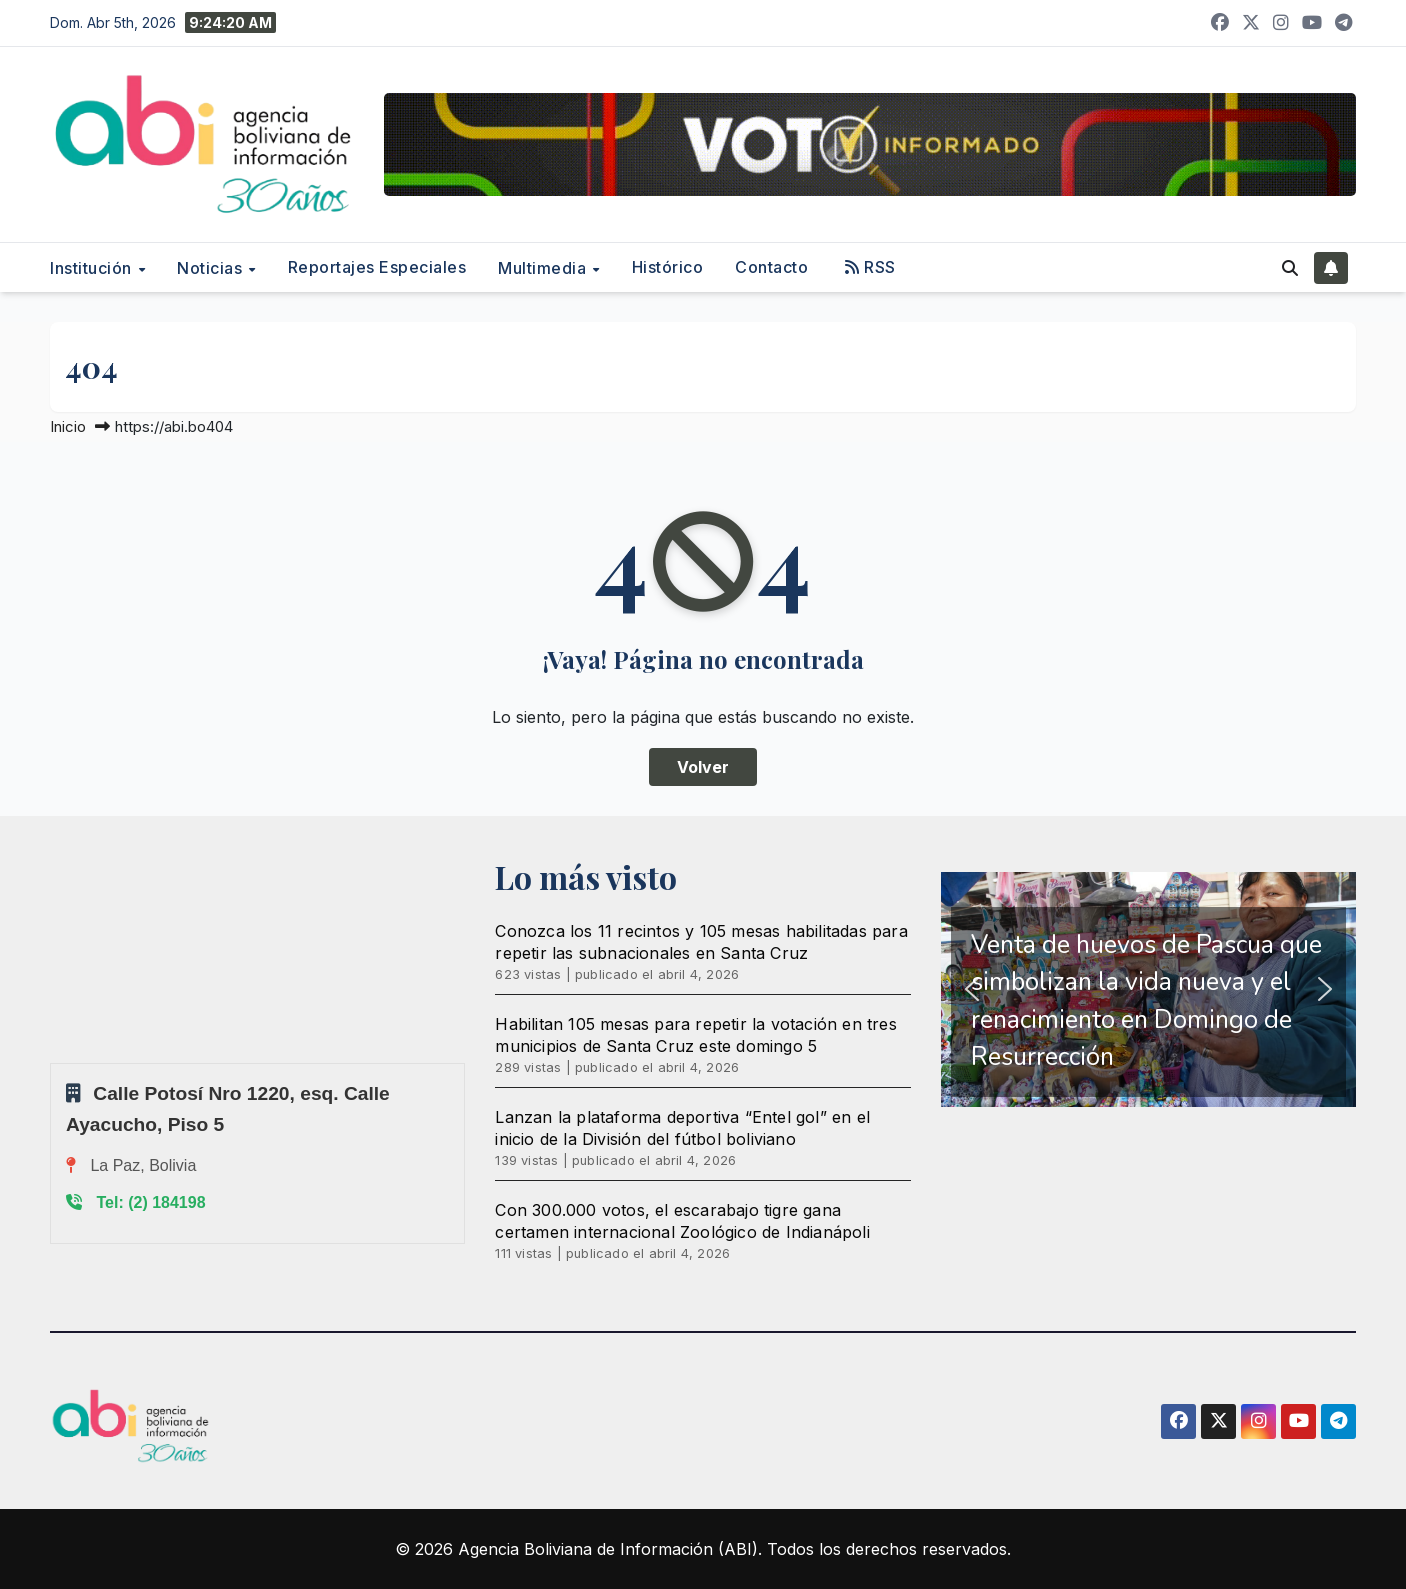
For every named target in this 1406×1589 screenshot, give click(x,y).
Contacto (771, 267)
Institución (93, 268)
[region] (1148, 989)
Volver (703, 767)
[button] (1290, 268)
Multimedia (544, 268)
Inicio (68, 426)
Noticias (212, 268)
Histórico (668, 267)
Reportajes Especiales (377, 267)
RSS (870, 267)
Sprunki (53, 1062)
